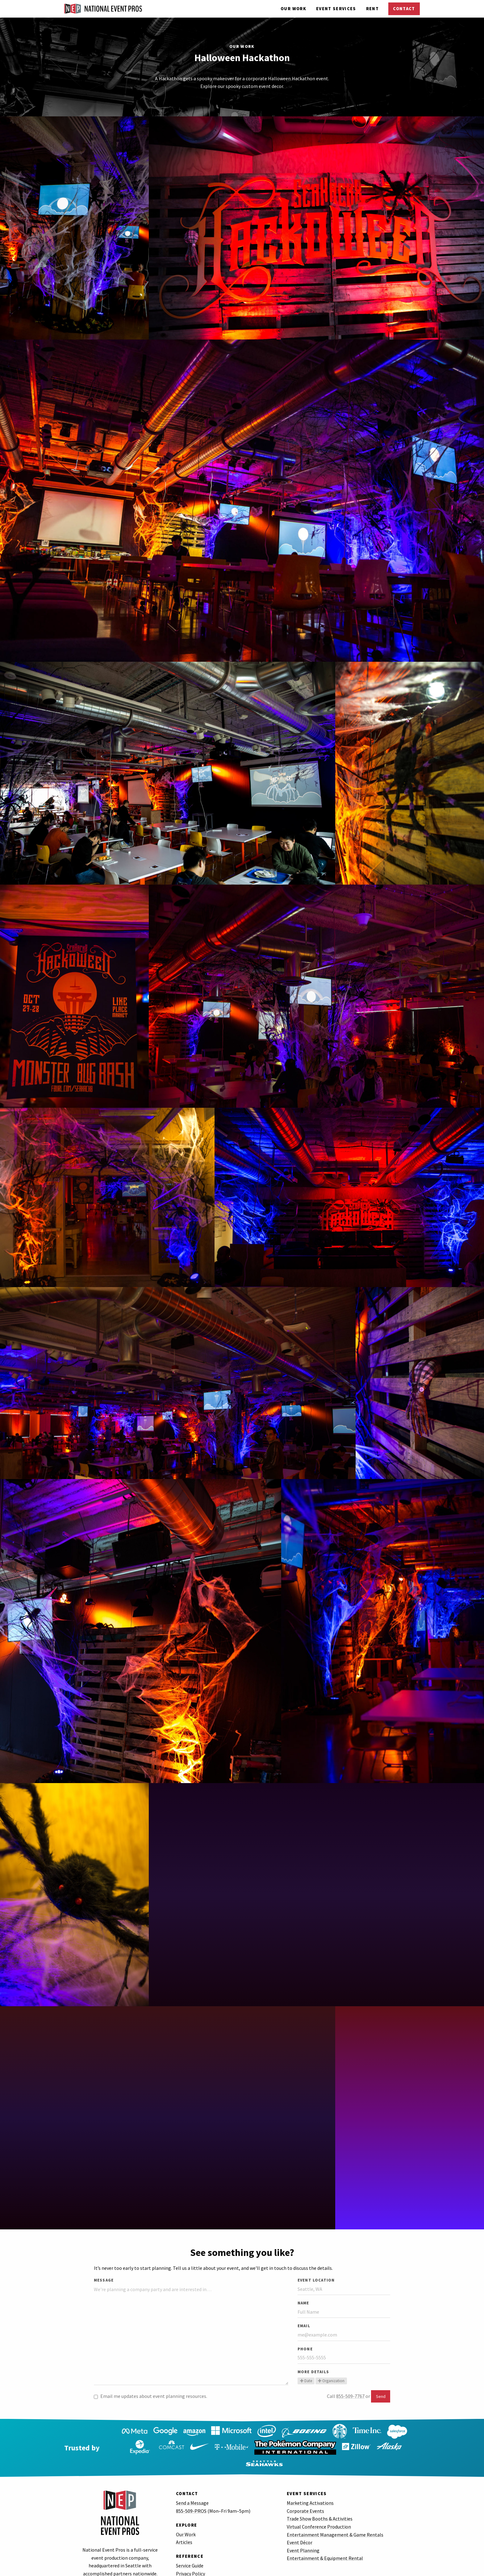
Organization (331, 2380)
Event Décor (299, 2526)
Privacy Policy (190, 2557)
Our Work (293, 8)
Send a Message (192, 2487)
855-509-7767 (350, 2396)
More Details (313, 2371)
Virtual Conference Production (319, 2510)
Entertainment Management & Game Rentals (335, 2519)
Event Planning (303, 2534)
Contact (404, 8)
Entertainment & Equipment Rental (325, 2542)
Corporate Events (305, 2495)
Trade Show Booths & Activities (320, 2502)
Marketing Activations (310, 2487)
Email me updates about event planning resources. (150, 2396)
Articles (184, 2526)
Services (336, 8)
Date (306, 2380)
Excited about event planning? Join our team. (223, 2572)
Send (381, 2396)
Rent (372, 8)
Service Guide (189, 2549)
